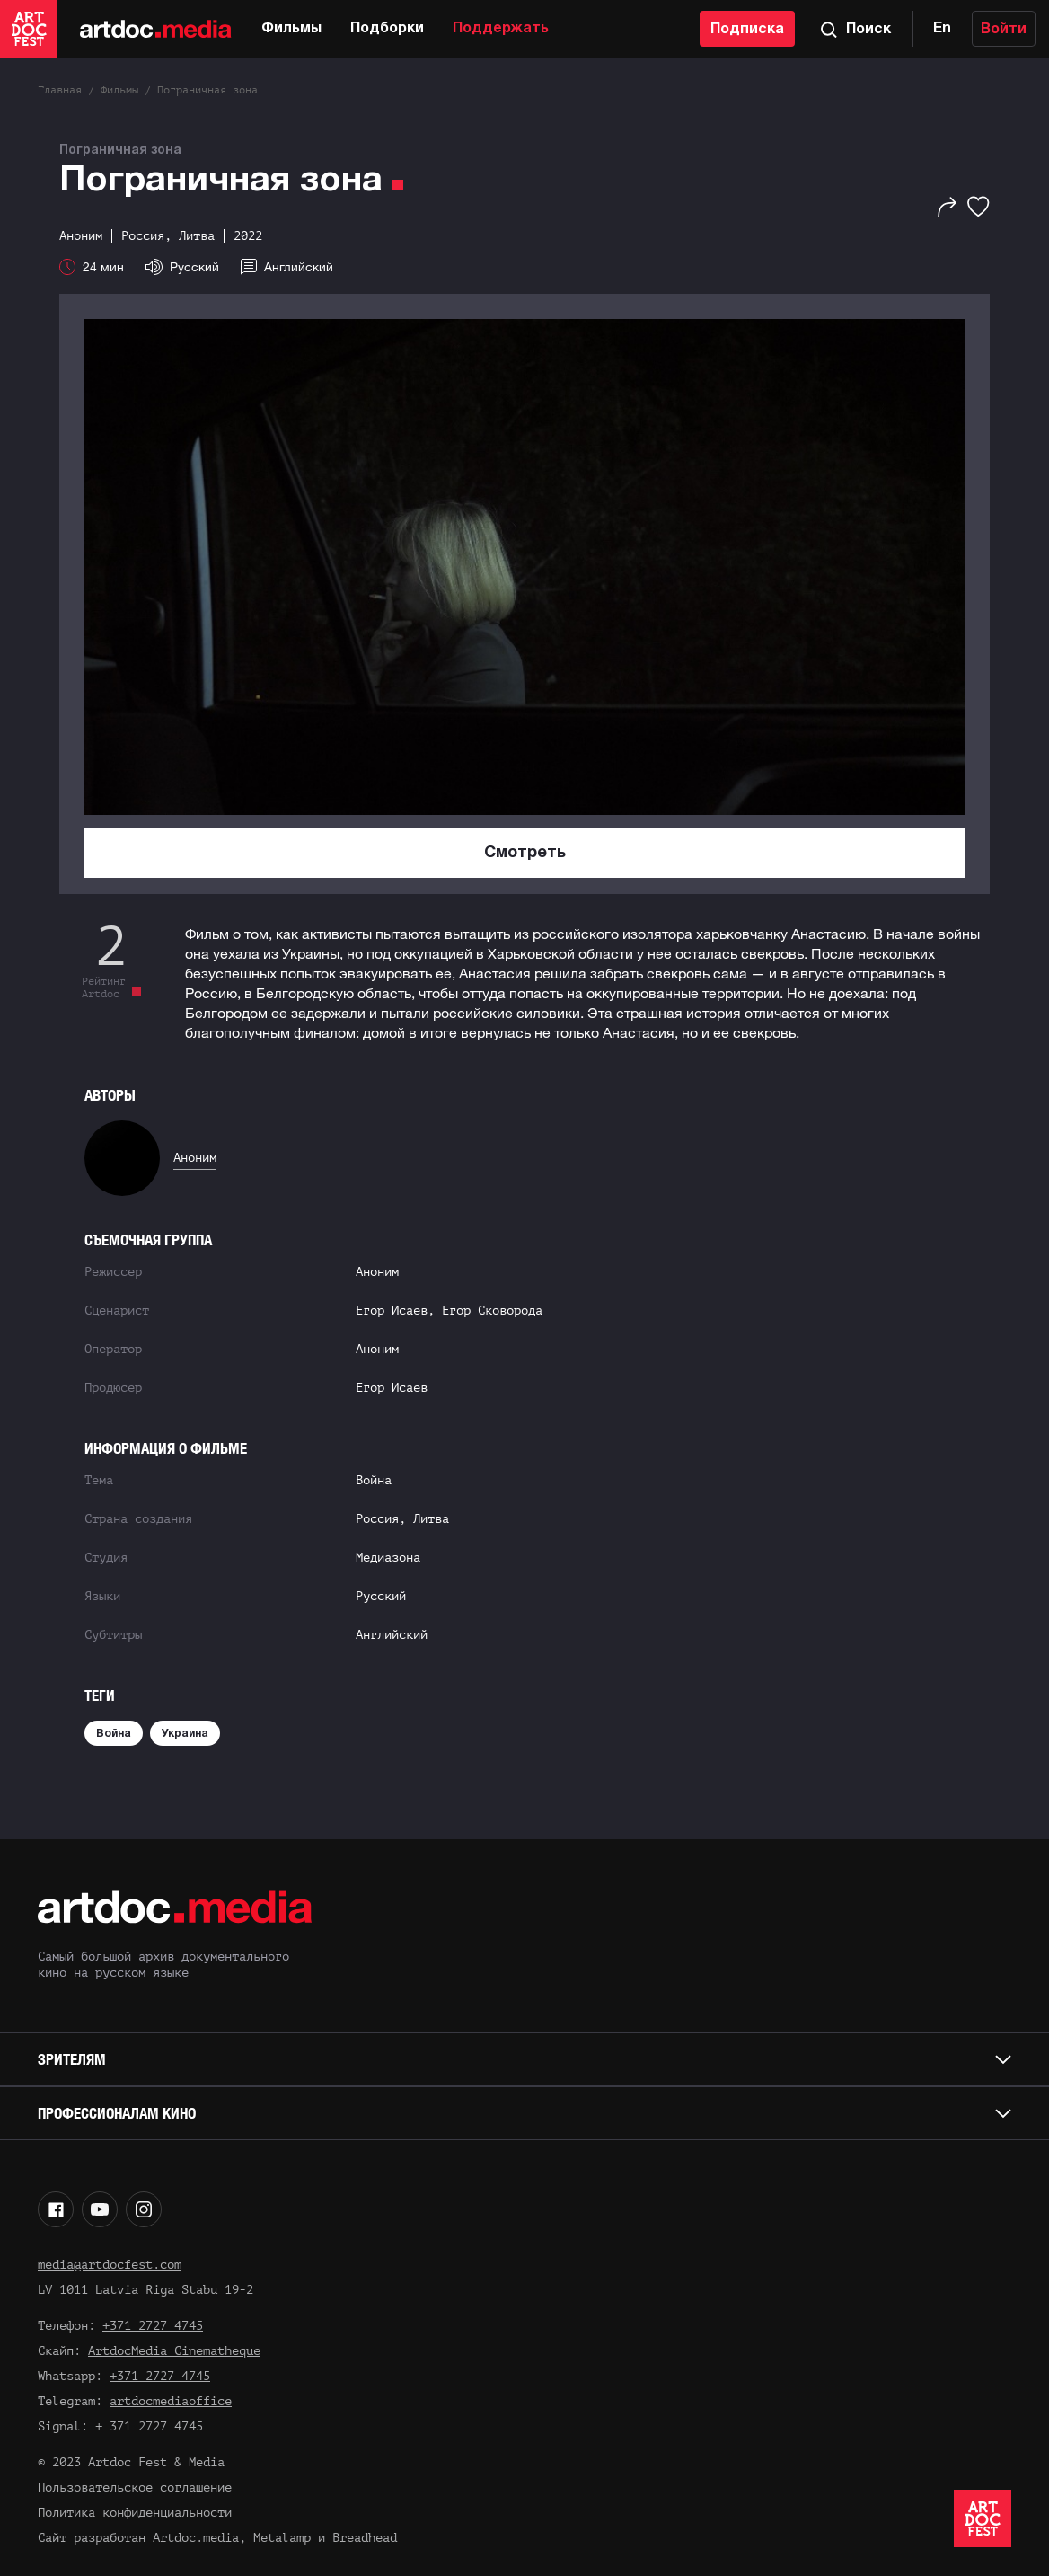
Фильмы (291, 28)
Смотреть (525, 853)
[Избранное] (978, 206)
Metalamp (282, 2538)
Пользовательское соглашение (135, 2487)
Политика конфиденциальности (135, 2512)
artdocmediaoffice (171, 2401)
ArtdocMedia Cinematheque (174, 2351)
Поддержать (501, 28)
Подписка (747, 29)
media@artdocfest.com (109, 2264)
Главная (60, 90)
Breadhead (364, 2538)
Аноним (194, 1157)
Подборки (387, 28)
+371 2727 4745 (152, 2326)
